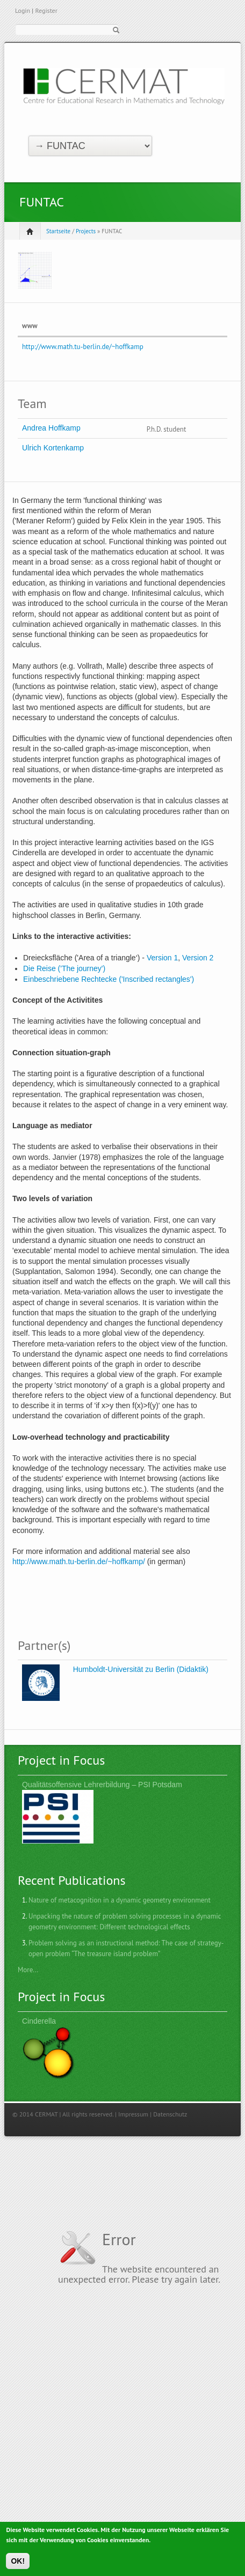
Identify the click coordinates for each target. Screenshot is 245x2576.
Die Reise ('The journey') (64, 968)
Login (22, 10)
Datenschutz (170, 2114)
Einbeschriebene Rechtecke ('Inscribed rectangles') (108, 979)
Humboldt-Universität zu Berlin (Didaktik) (140, 1669)
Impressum (133, 2114)
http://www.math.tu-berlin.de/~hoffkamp (82, 346)
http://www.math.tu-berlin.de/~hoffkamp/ (78, 1561)
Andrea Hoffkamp (51, 428)
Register (46, 10)
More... (28, 1969)
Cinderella (39, 2021)
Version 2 (197, 957)
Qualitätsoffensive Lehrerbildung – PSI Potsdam (102, 1784)
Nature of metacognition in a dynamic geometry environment (119, 1900)
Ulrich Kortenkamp (53, 447)
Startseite (58, 231)
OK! (18, 2564)
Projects (86, 231)
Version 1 (162, 957)
